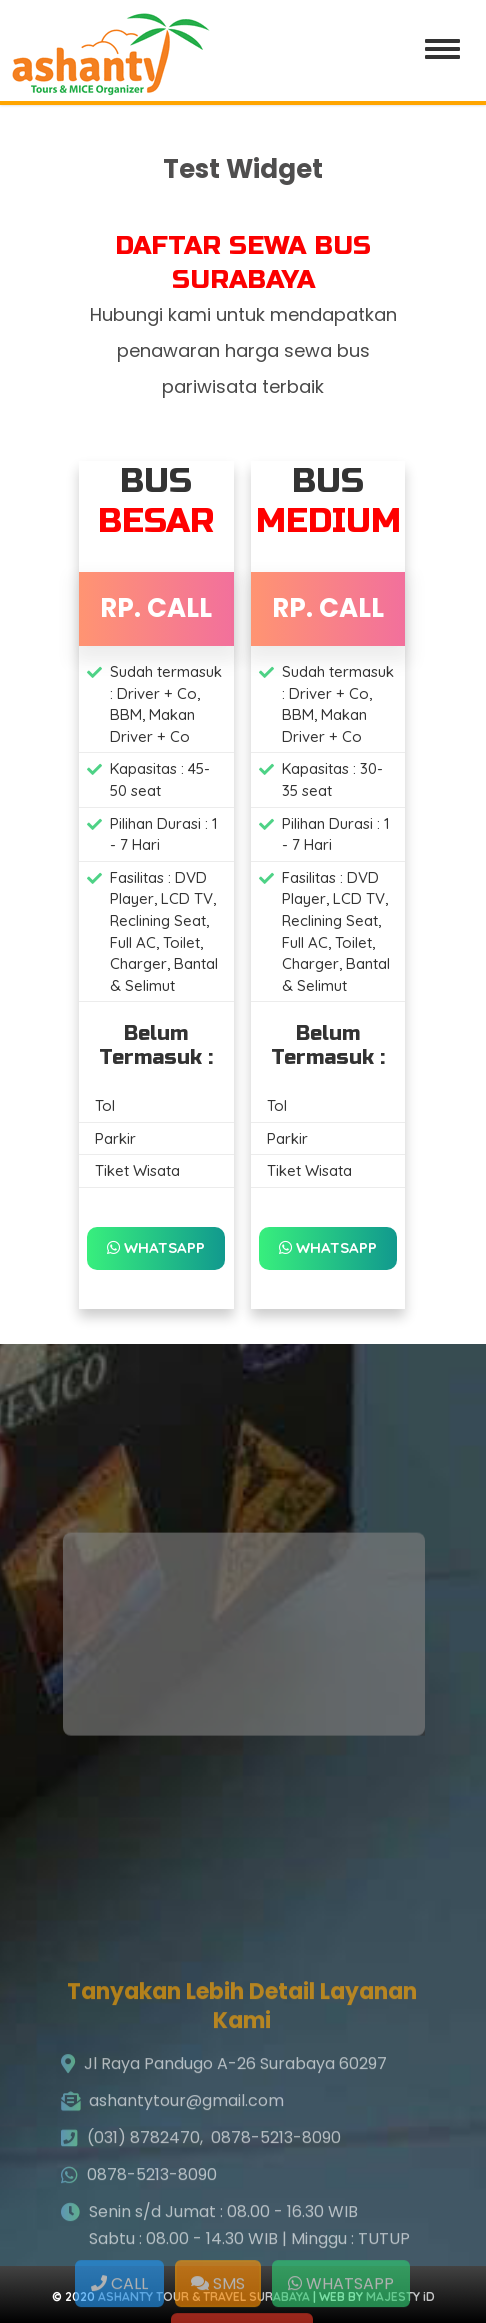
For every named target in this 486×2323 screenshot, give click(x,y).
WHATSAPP (156, 1247)
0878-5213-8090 (276, 2212)
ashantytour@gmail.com (186, 2175)
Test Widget (243, 169)
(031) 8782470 (143, 2212)
